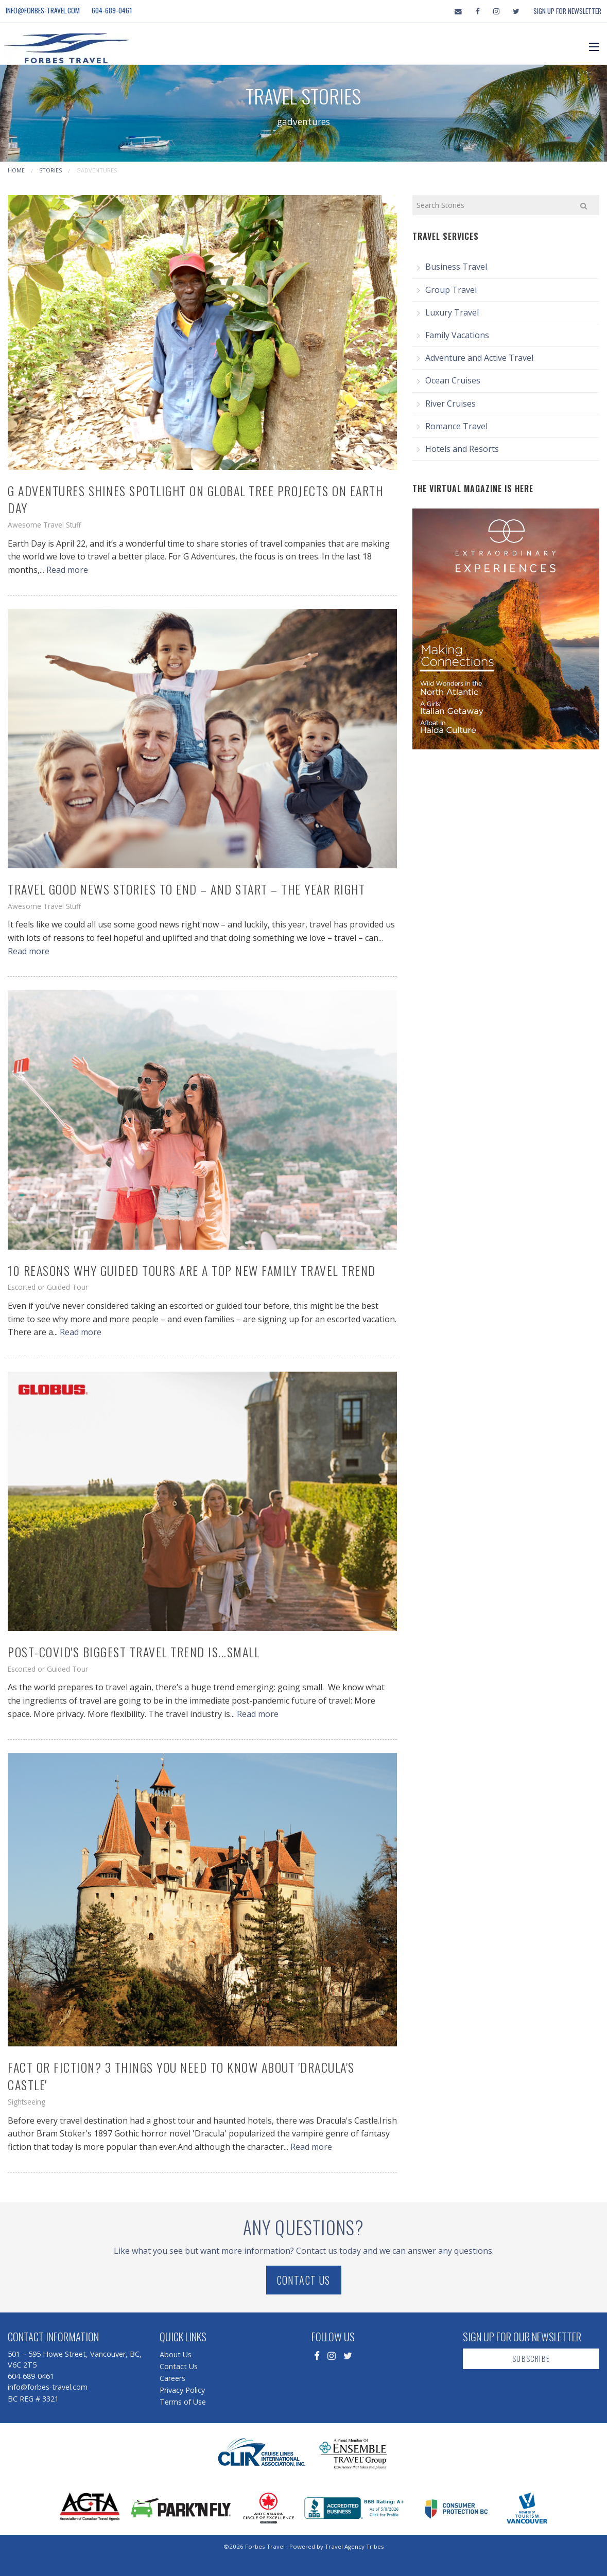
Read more (67, 569)
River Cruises (450, 403)
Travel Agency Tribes (354, 2546)
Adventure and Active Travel (479, 357)
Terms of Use (183, 2402)
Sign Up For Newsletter (567, 11)
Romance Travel (456, 426)
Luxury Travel (452, 312)
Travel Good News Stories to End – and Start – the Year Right (186, 889)
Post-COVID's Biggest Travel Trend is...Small (133, 1651)
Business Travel (456, 266)
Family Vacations (457, 335)
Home (16, 170)
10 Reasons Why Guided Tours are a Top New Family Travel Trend (192, 1270)
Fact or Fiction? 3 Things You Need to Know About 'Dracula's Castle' (181, 2076)
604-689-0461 (112, 10)
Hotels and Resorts (462, 448)
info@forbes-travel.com (43, 10)
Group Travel (451, 289)
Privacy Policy (182, 2390)
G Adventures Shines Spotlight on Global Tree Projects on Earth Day (195, 499)
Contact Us (304, 2280)
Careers (172, 2378)
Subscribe (531, 2358)
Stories (50, 170)
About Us (176, 2354)
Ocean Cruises (452, 380)
